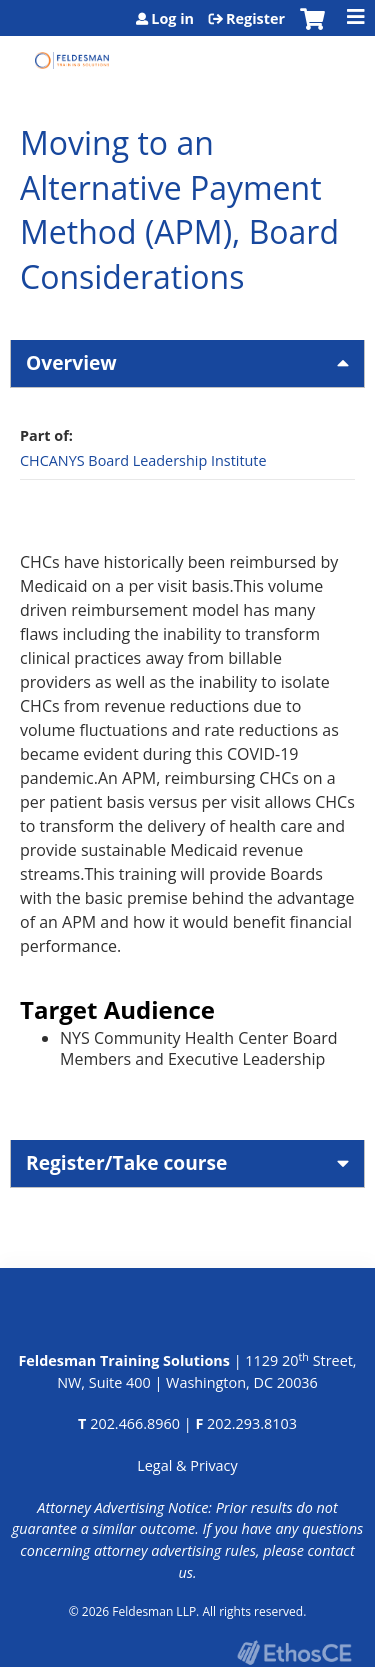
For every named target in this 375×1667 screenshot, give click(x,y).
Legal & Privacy (187, 1465)
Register (255, 19)
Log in (172, 19)
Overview (71, 362)
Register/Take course (126, 1162)
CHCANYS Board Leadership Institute (143, 460)
